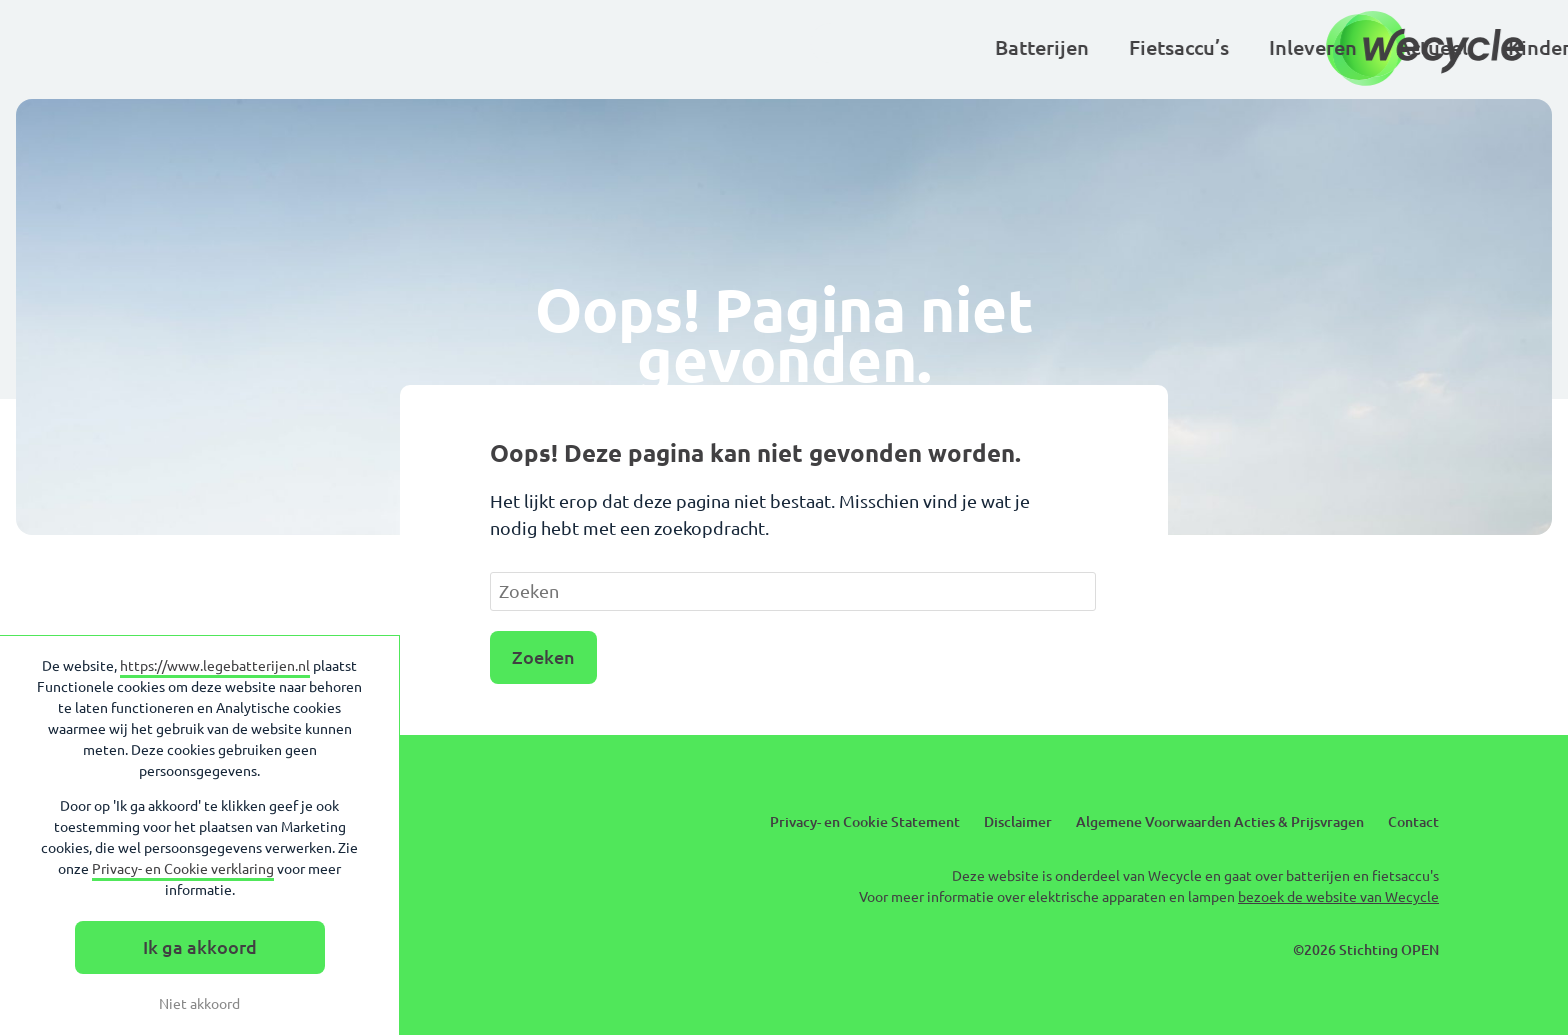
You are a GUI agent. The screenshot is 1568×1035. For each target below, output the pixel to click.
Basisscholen (1051, 47)
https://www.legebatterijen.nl (215, 666)
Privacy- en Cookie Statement (865, 822)
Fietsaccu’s (538, 47)
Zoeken (543, 657)
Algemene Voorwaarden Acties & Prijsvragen (1220, 822)
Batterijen (401, 47)
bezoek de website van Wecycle (1338, 897)
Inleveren (672, 47)
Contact (1413, 822)
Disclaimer (1018, 822)
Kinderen (909, 47)
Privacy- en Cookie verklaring (183, 869)
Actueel (791, 47)
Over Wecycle (1214, 47)
